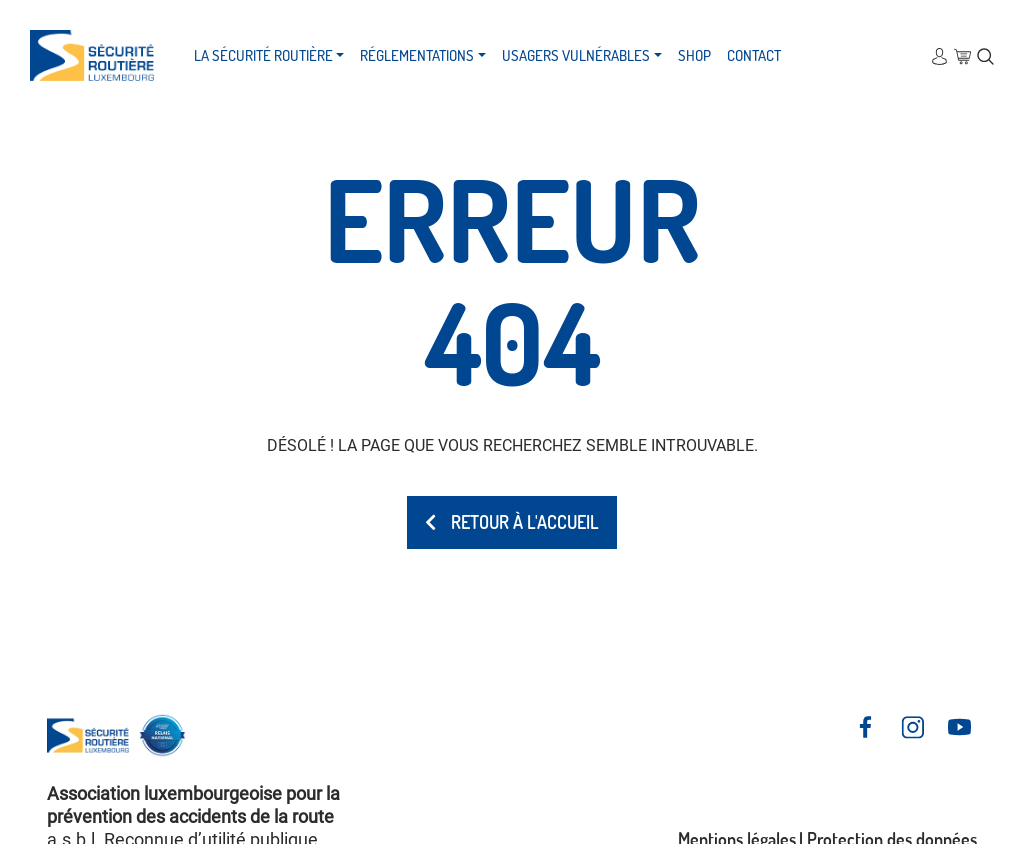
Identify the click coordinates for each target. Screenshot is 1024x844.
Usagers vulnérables (576, 55)
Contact (754, 55)
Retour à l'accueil (512, 522)
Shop (694, 55)
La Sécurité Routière (263, 55)
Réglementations (417, 55)
